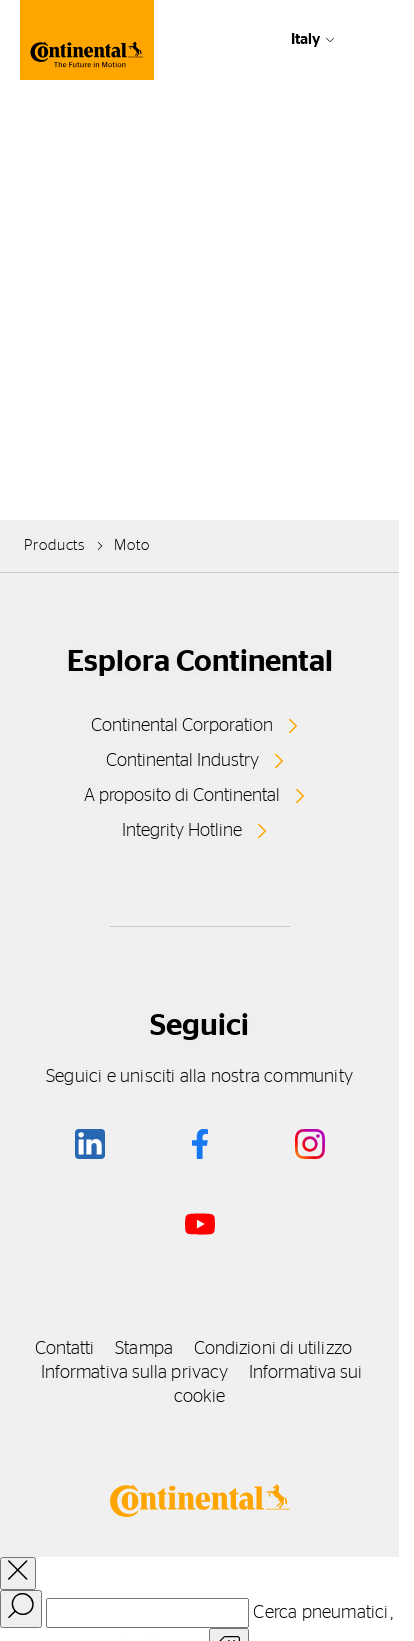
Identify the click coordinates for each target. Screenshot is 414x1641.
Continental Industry (182, 761)
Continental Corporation (182, 726)
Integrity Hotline (182, 831)
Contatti (65, 1349)
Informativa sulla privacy (134, 1373)
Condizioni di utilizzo (273, 1349)
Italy (305, 39)
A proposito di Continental (182, 796)
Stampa (144, 1349)
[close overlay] (18, 1573)
